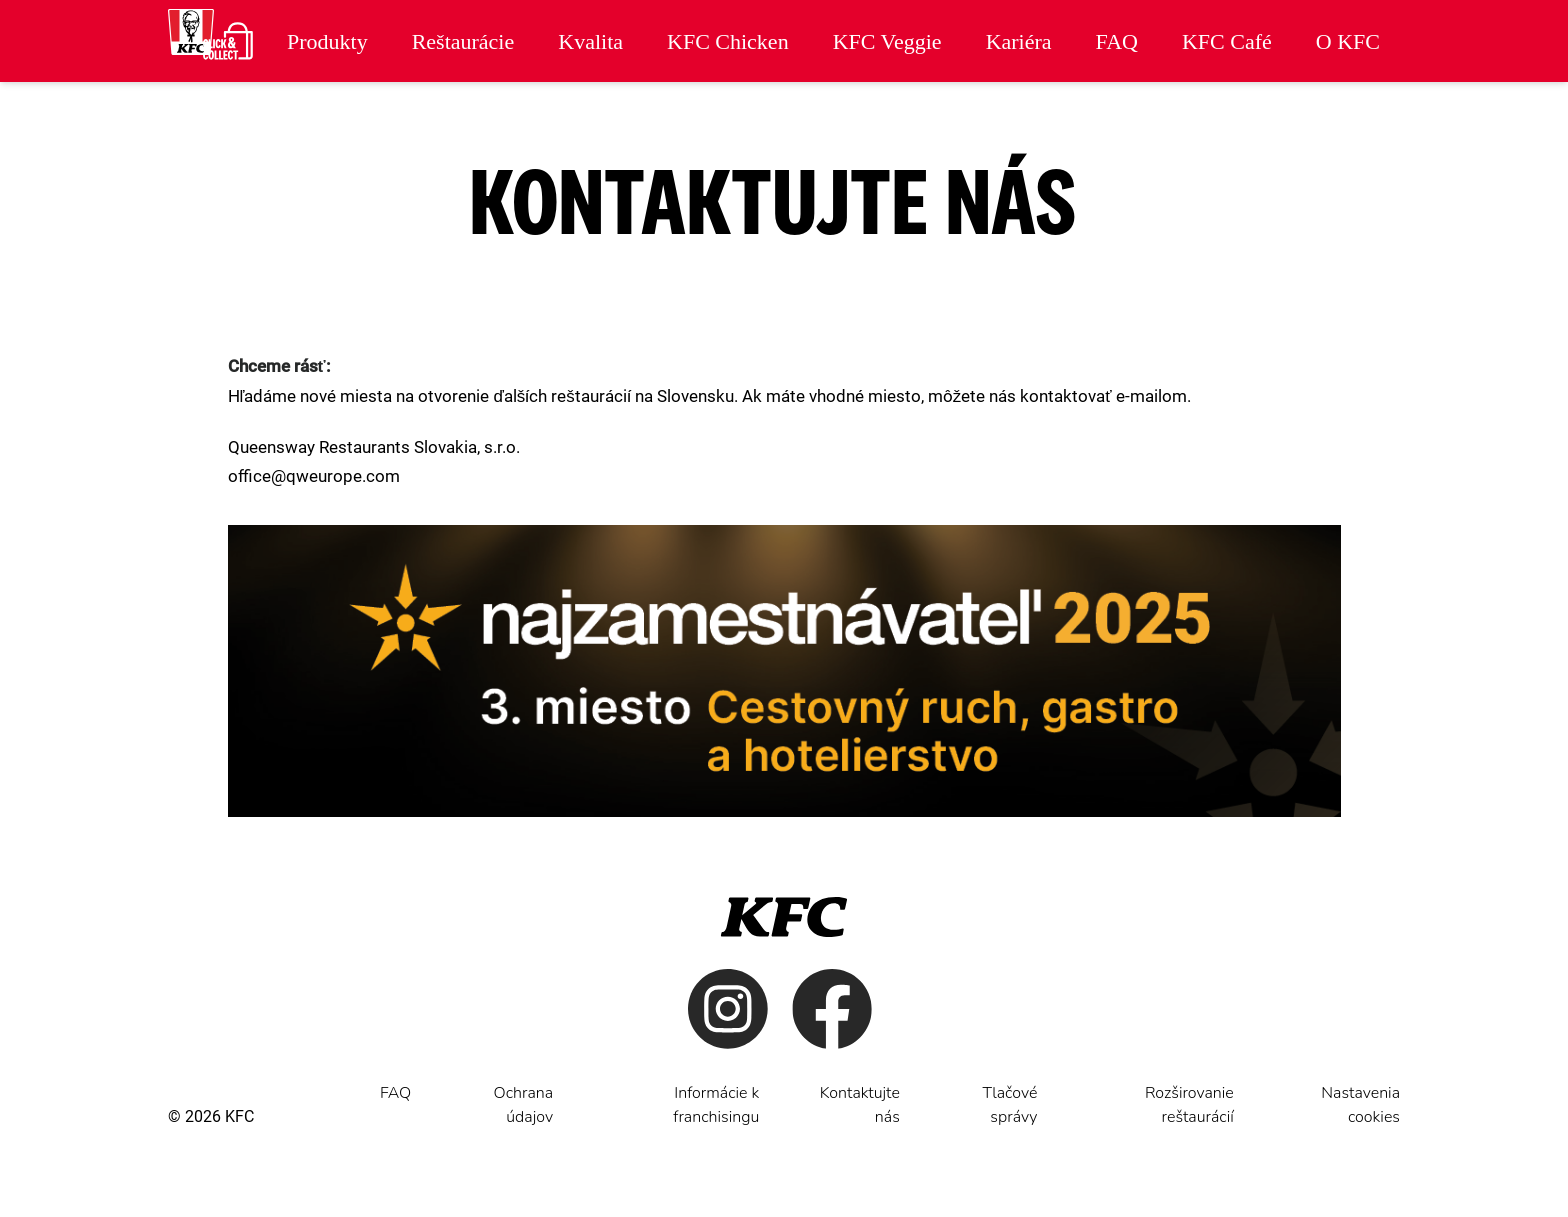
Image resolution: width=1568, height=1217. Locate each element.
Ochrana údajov (524, 1105)
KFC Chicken (728, 41)
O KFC (1348, 41)
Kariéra (1019, 41)
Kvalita (590, 41)
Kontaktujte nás (860, 1105)
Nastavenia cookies (1360, 1105)
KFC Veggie (887, 41)
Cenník (1348, 107)
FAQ (1117, 41)
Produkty (327, 41)
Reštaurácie (463, 41)
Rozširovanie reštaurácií (1189, 1105)
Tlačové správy (1010, 1105)
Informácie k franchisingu (716, 1105)
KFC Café (1227, 41)
